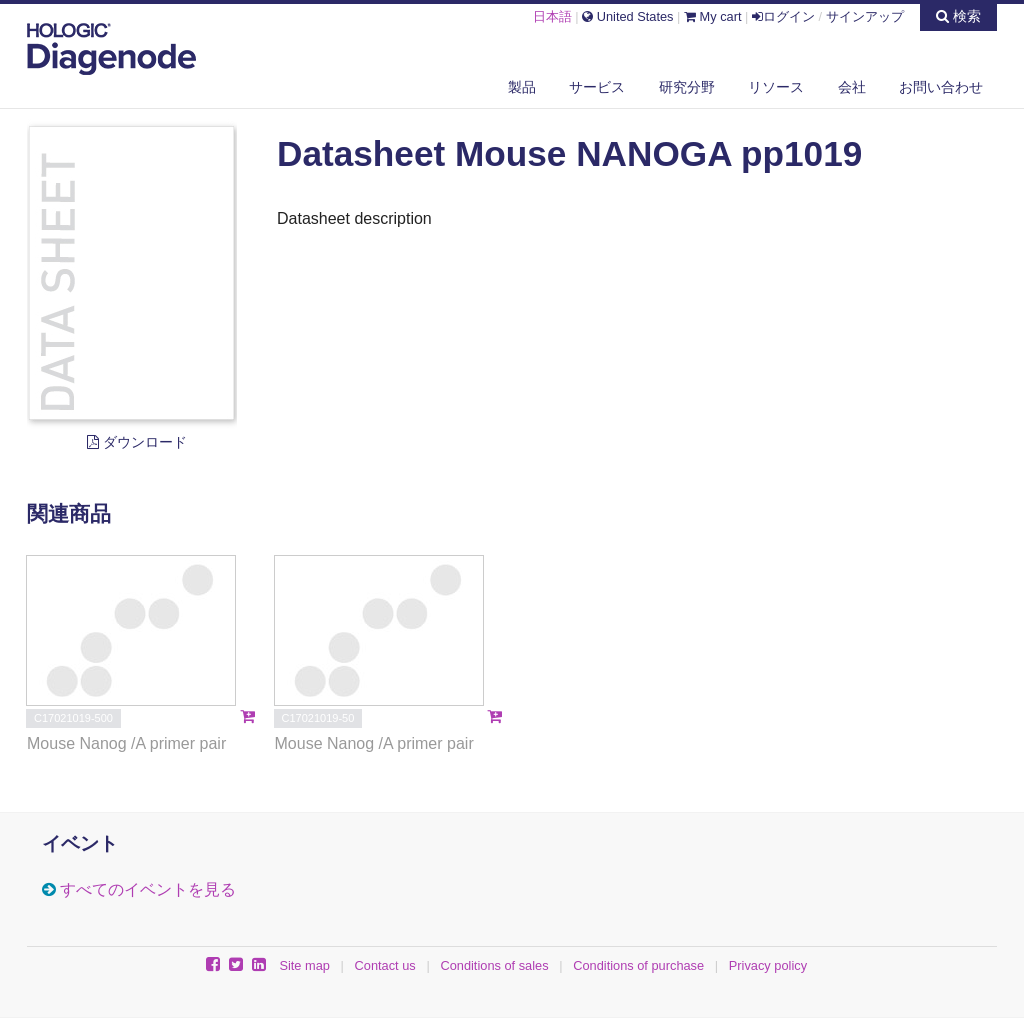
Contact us (385, 965)
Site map (304, 965)
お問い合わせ (941, 87)
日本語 (552, 16)
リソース (776, 87)
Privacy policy (768, 965)
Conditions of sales (494, 965)
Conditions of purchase (638, 965)
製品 (522, 87)
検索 (958, 16)
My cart (713, 16)
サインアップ (865, 16)
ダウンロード (137, 442)
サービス (597, 87)
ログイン (783, 16)
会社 (852, 87)
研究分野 (687, 87)
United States (627, 16)
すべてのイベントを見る (148, 889)
